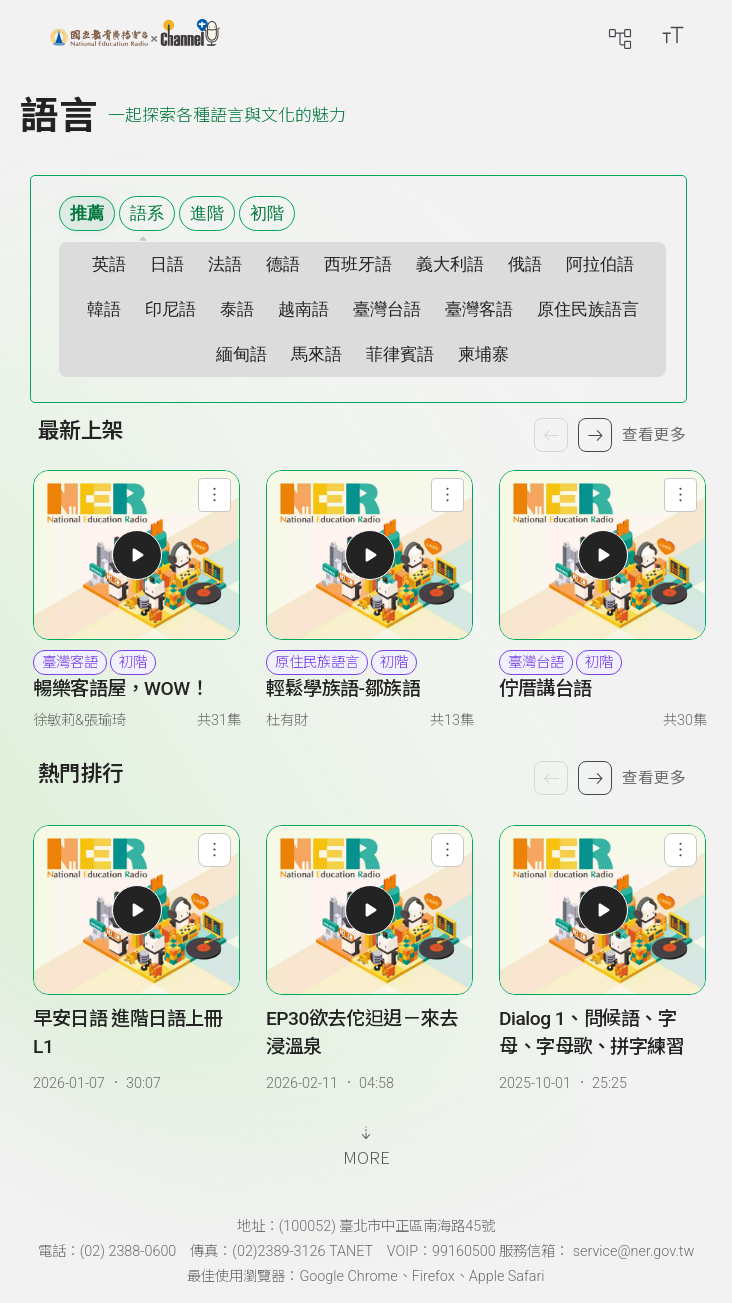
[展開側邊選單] (35, 35)
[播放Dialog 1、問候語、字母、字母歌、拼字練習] (603, 910)
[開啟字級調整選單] (673, 35)
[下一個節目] (595, 435)
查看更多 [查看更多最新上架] (654, 435)
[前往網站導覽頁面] (620, 35)
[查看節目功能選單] (214, 494)
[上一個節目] (551, 435)
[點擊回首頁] (135, 35)
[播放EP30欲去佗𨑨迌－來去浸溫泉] (370, 910)
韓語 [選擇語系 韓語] (104, 309)
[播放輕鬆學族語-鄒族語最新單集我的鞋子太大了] (370, 555)
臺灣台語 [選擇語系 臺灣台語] (387, 309)
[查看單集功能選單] (214, 849)
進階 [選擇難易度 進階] (207, 213)
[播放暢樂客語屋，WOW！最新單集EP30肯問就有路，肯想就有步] (137, 555)
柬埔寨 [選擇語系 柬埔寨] (483, 354)
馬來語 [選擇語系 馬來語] (316, 354)
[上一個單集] (551, 778)
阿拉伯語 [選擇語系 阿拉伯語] (600, 264)
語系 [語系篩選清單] (147, 213)
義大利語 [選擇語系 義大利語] (450, 264)
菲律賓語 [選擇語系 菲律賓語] (400, 354)
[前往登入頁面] (712, 35)
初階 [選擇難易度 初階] (267, 213)
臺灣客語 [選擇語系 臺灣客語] (479, 309)
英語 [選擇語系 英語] (109, 264)
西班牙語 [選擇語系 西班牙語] (358, 264)
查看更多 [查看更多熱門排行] (654, 778)
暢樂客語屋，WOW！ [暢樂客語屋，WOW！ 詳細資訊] (120, 688)
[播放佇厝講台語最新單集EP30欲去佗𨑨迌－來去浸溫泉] (603, 555)
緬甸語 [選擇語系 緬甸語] (241, 354)
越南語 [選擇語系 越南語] (303, 309)
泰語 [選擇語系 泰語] (237, 309)
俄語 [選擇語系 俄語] (525, 264)
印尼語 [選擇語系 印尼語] (170, 309)
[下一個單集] (595, 778)
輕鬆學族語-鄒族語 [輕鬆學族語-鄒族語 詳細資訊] (343, 688)
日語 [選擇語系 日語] (167, 264)
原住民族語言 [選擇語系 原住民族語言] (588, 309)
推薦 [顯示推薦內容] (87, 213)
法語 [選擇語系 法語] (225, 264)
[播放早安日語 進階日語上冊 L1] (137, 910)
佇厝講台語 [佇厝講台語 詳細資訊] (545, 688)
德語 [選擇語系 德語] (283, 264)
